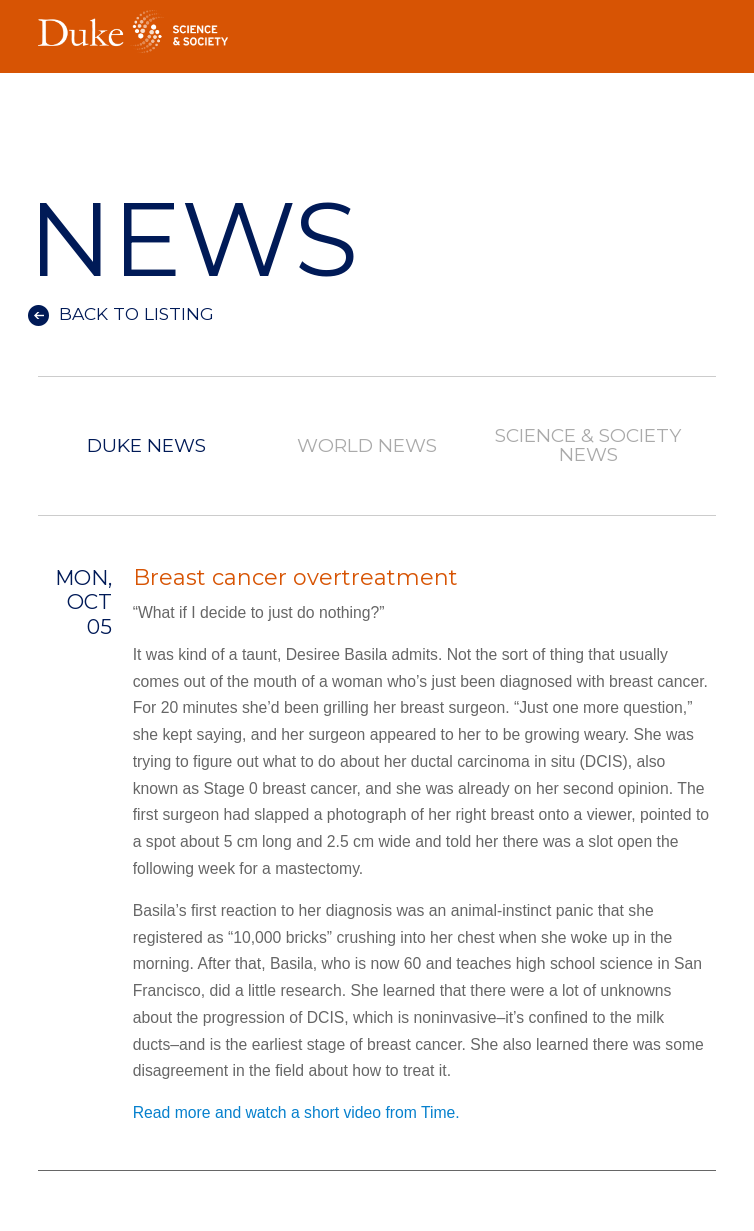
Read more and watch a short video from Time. (296, 1112)
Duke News (146, 446)
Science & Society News (588, 446)
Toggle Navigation (701, 26)
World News (367, 446)
